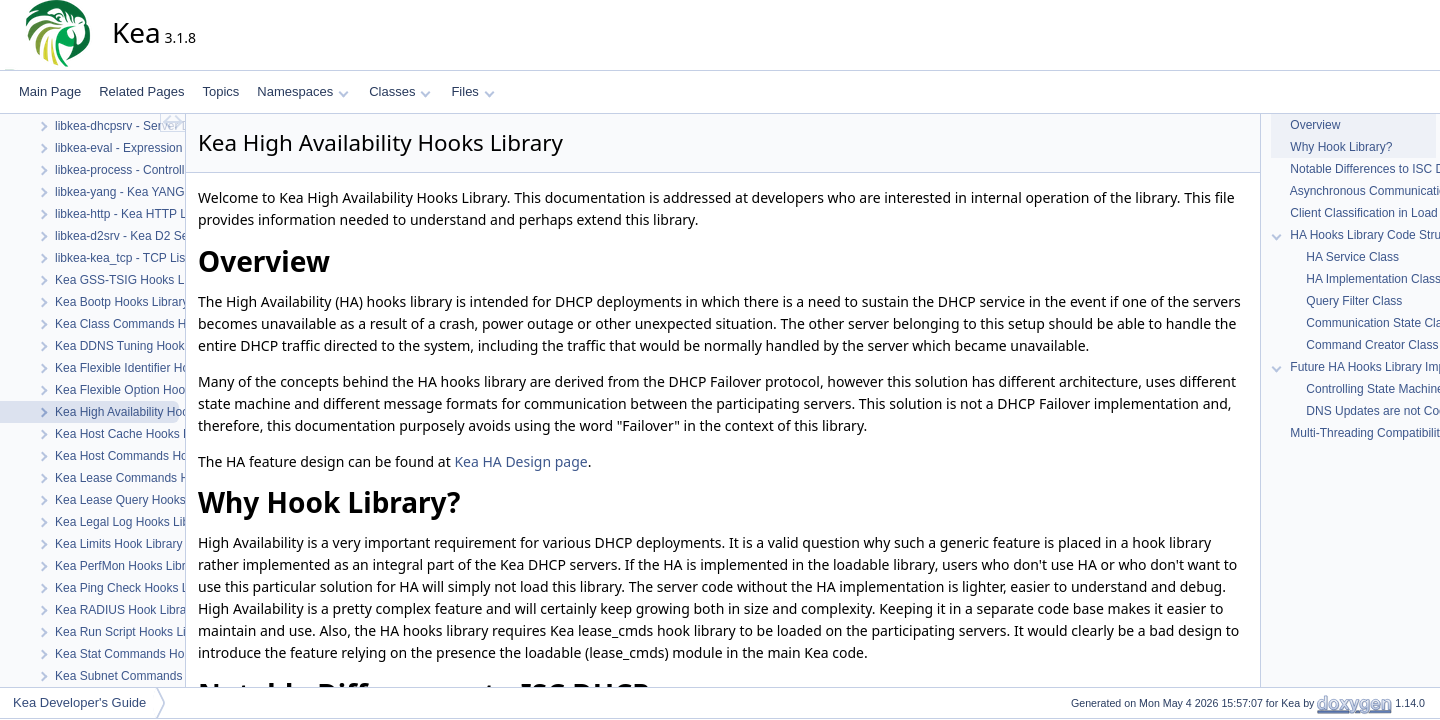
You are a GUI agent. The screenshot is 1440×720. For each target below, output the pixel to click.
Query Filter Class (1352, 301)
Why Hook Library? (1339, 147)
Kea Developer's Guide (79, 702)
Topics (220, 91)
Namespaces (302, 91)
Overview (1313, 125)
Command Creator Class (1370, 345)
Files (472, 91)
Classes (400, 91)
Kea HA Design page (520, 461)
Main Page (50, 91)
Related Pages (141, 91)
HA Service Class (1351, 257)
